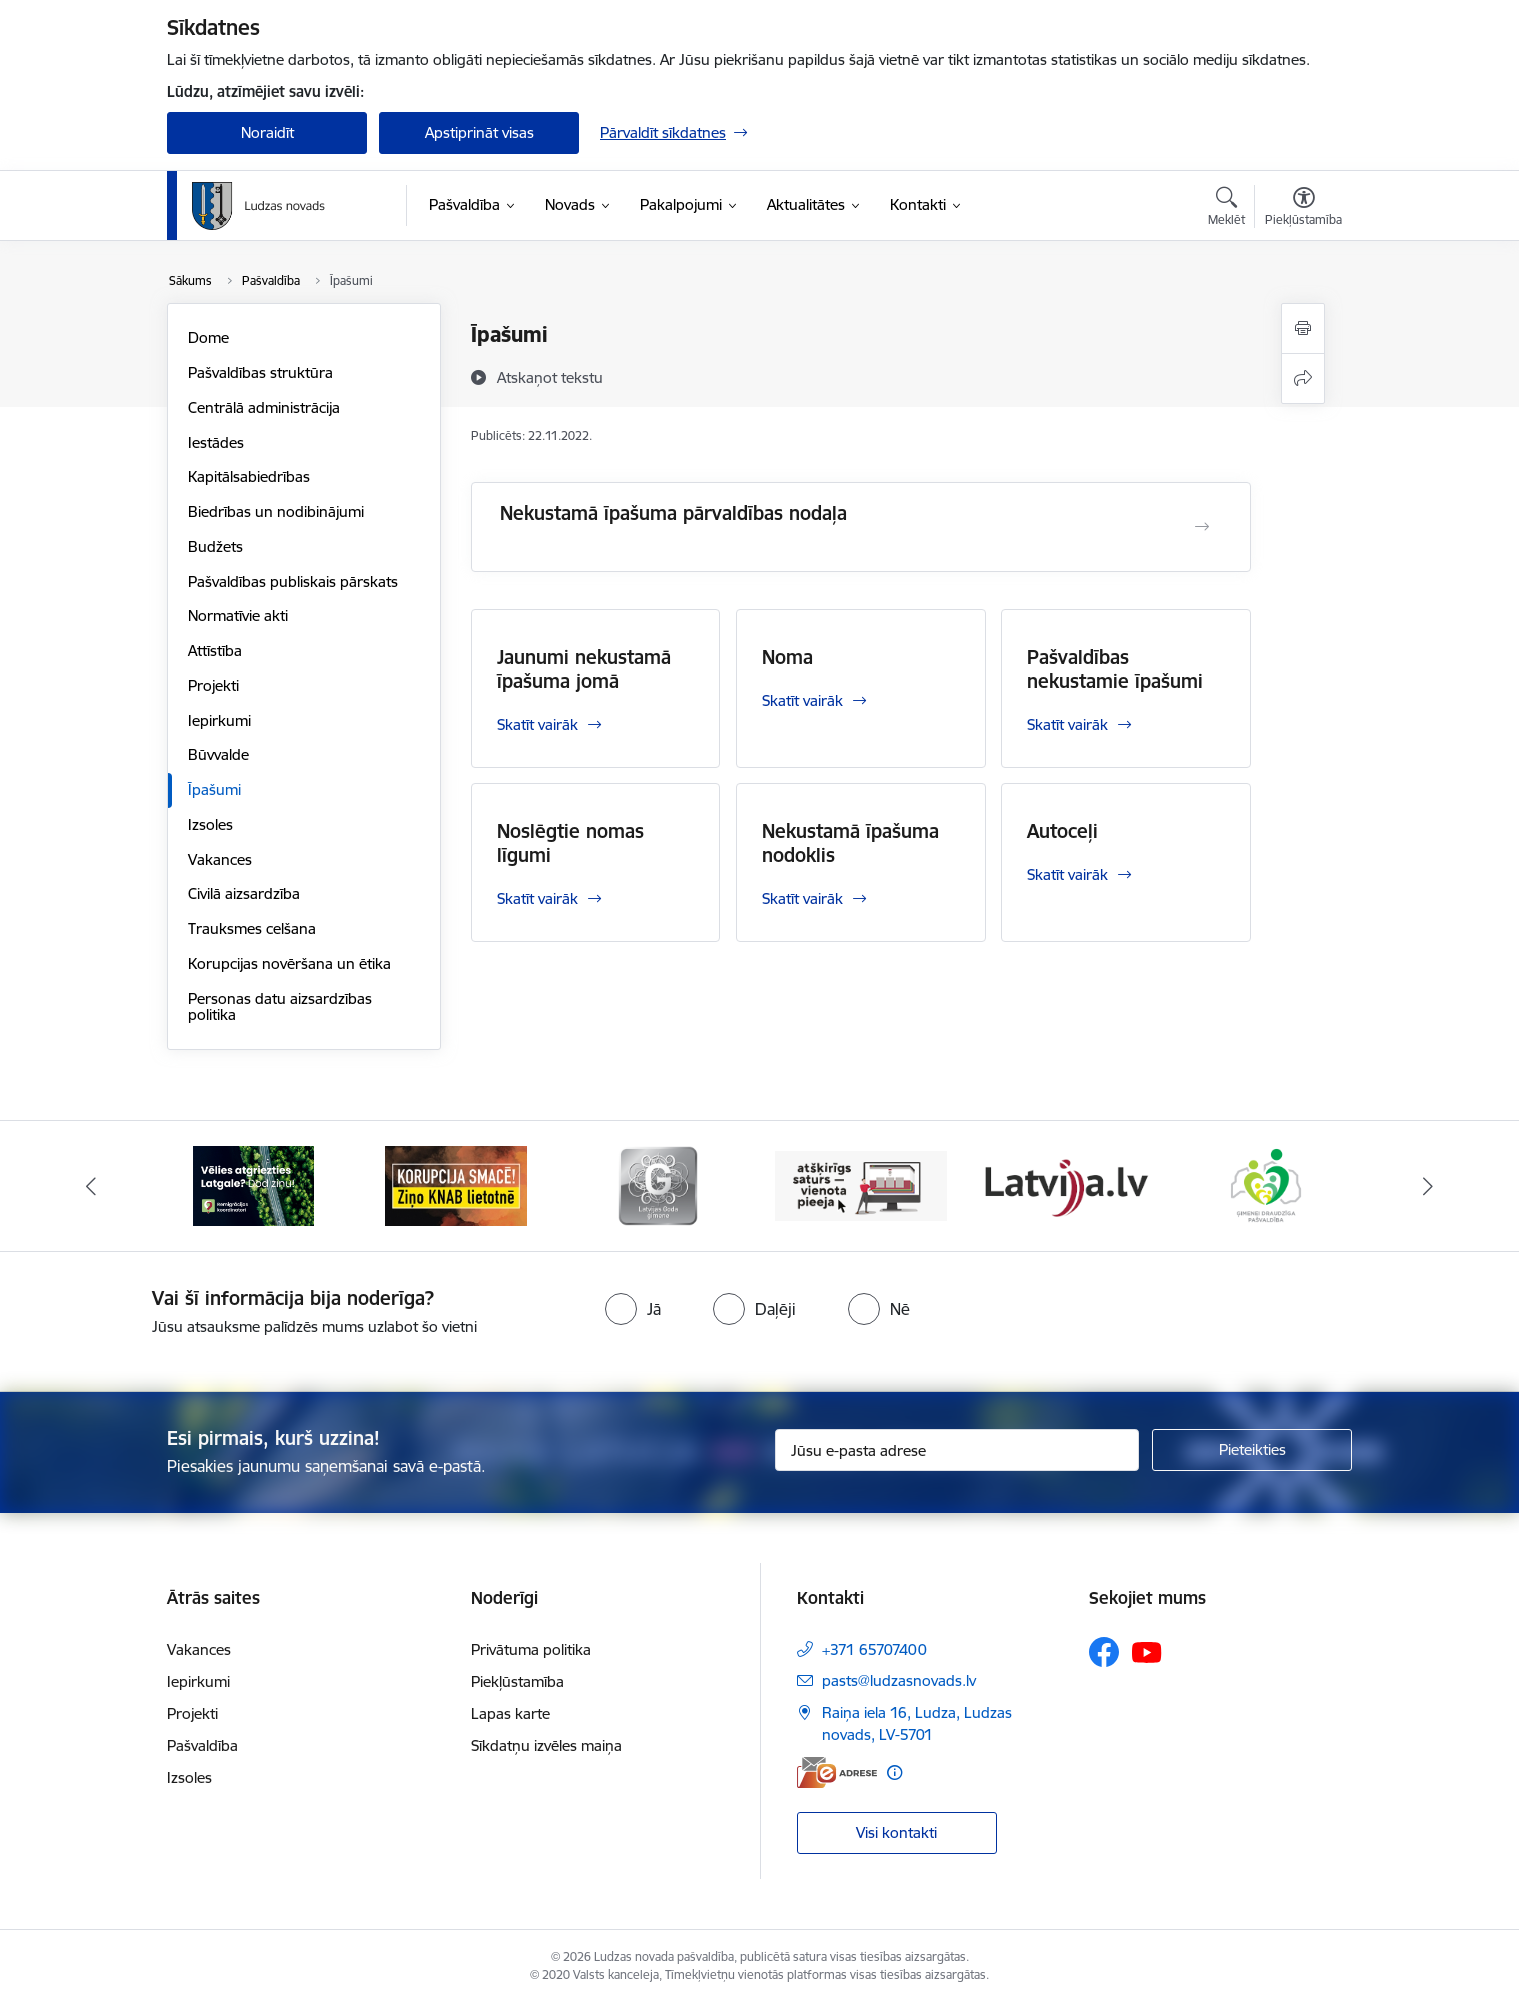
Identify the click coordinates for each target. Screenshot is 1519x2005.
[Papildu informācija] (894, 1772)
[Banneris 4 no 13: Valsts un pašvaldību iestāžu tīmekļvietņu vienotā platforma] (861, 1184)
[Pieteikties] (1252, 1450)
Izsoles (210, 824)
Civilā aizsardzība (244, 893)
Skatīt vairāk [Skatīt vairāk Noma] (802, 700)
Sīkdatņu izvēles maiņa (546, 1745)
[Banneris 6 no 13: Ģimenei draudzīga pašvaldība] (1265, 1184)
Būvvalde (218, 754)
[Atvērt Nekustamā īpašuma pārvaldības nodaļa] (1202, 527)
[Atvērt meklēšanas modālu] (1226, 209)
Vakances (220, 859)
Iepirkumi (219, 720)
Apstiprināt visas (479, 132)
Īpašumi (214, 789)
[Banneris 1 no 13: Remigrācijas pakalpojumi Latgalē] (253, 1184)
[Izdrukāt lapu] (1303, 328)
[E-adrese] (837, 1772)
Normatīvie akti (238, 615)
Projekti (213, 685)
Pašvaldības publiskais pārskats (293, 581)
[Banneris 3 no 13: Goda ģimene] (658, 1184)
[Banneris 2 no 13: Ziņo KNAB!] (456, 1184)
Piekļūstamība (517, 1681)
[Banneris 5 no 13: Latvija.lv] (1063, 1184)
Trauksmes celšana (252, 928)
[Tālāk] (1428, 1186)
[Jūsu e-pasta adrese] (957, 1450)
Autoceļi (1062, 831)
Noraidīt (267, 132)
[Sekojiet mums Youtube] (1147, 1651)
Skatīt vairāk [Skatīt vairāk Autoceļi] (1067, 874)
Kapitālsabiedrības (249, 476)
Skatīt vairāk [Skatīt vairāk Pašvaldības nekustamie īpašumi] (1067, 724)
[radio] (633, 1309)
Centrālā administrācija (264, 407)
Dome (208, 337)
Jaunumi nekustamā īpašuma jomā (584, 669)
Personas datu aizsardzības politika (280, 1006)
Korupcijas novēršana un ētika (289, 963)
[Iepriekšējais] (92, 1186)
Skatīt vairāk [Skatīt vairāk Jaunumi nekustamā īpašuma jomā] (537, 724)
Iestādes (216, 442)
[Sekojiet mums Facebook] (1104, 1652)
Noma (787, 657)
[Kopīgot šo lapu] (1303, 378)
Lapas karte (510, 1713)
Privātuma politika (531, 1649)
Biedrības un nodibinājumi (276, 511)
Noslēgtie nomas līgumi (570, 843)
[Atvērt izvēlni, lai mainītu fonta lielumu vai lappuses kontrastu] (1303, 209)
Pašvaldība (202, 1745)
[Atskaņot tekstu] (550, 377)
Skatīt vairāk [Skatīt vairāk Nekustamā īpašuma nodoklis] (802, 898)
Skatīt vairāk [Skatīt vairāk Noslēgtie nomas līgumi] (537, 898)
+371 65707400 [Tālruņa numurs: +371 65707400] (874, 1649)
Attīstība (215, 650)
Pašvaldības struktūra (260, 372)
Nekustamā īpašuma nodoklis (850, 843)
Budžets (215, 546)
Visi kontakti (896, 1832)
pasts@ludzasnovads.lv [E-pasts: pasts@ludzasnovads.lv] (899, 1680)
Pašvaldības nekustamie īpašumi (1115, 669)
